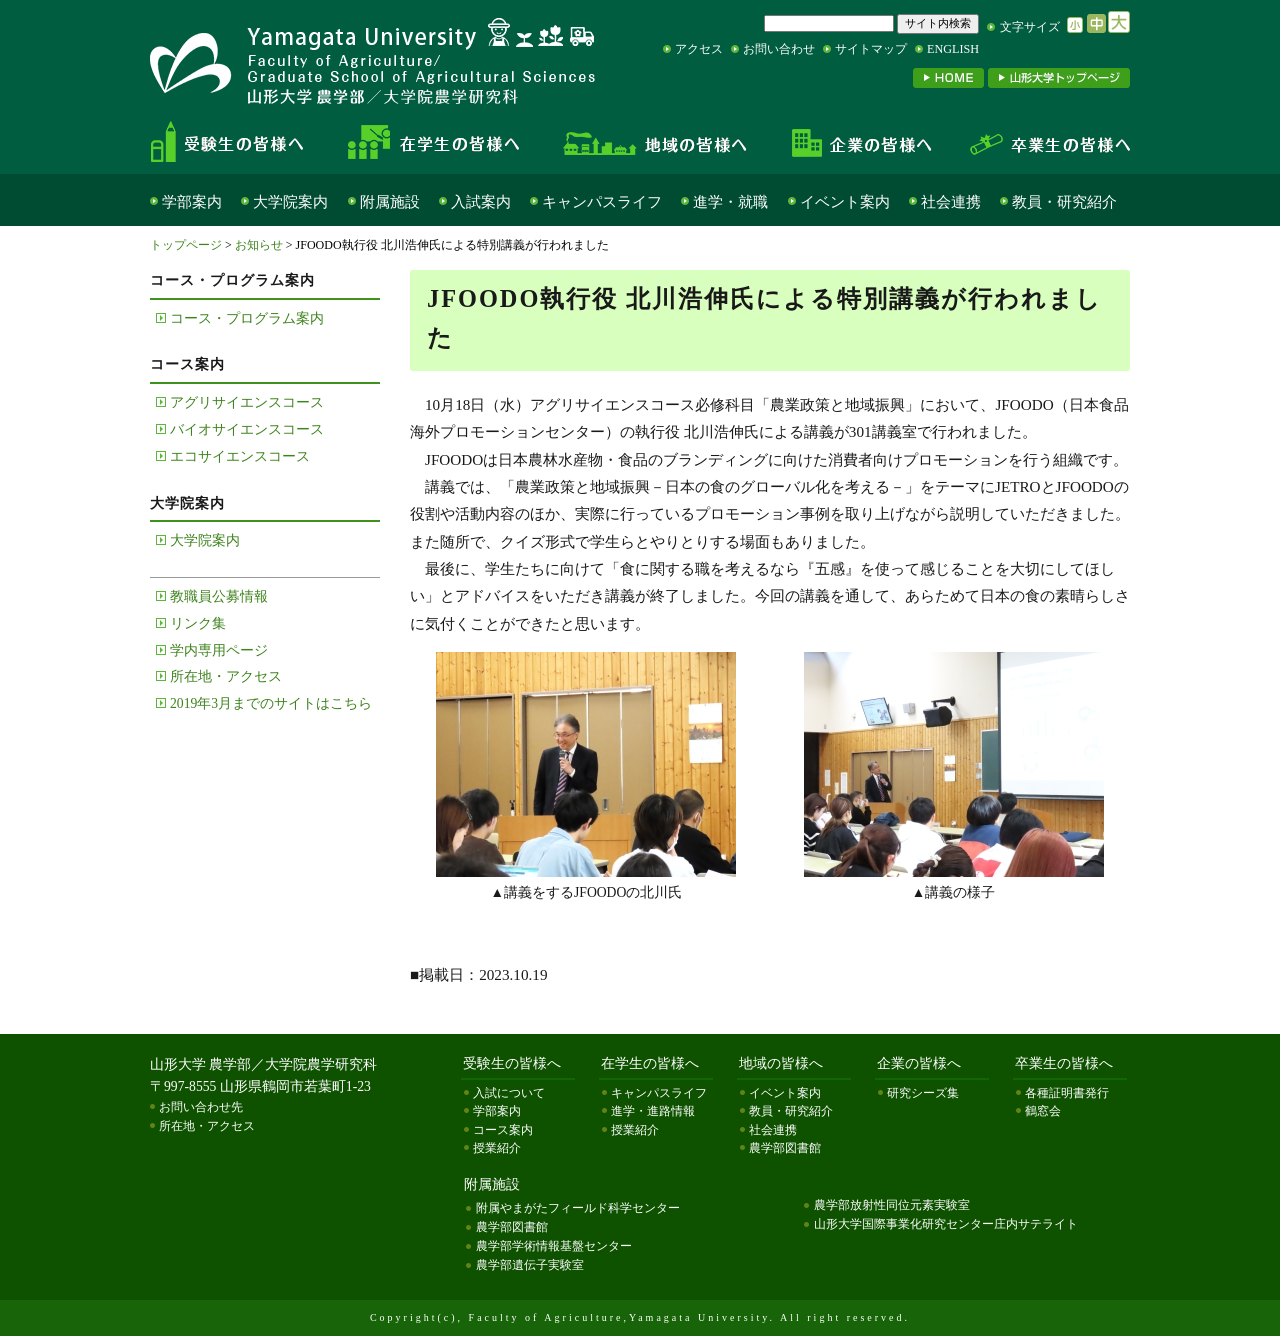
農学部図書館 (785, 1148)
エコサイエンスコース (240, 456)
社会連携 (951, 202)
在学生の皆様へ (440, 142)
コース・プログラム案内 (247, 318)
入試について (509, 1093)
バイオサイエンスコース (247, 429)
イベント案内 (845, 202)
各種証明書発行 (1067, 1093)
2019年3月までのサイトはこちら (271, 703)
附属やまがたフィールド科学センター (578, 1208)
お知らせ (259, 245)
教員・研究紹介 (1064, 202)
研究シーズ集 (923, 1093)
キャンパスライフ (602, 202)
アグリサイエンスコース (247, 402)
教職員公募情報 (219, 596)
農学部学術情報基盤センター (554, 1246)
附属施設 (390, 202)
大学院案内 (290, 202)
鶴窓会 (1043, 1111)
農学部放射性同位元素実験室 (892, 1205)
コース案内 (503, 1130)
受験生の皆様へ (244, 142)
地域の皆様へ (655, 142)
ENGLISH (953, 49)
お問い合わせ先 (201, 1107)
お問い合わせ (779, 49)
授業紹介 (497, 1148)
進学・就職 (730, 202)
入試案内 (481, 202)
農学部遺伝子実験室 (530, 1265)
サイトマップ (871, 49)
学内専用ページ (219, 650)
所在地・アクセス (226, 676)
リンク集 (198, 623)
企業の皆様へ (860, 142)
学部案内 (192, 202)
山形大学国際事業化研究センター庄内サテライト (946, 1224)
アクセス (699, 49)
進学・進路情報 (653, 1111)
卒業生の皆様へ (1040, 142)
